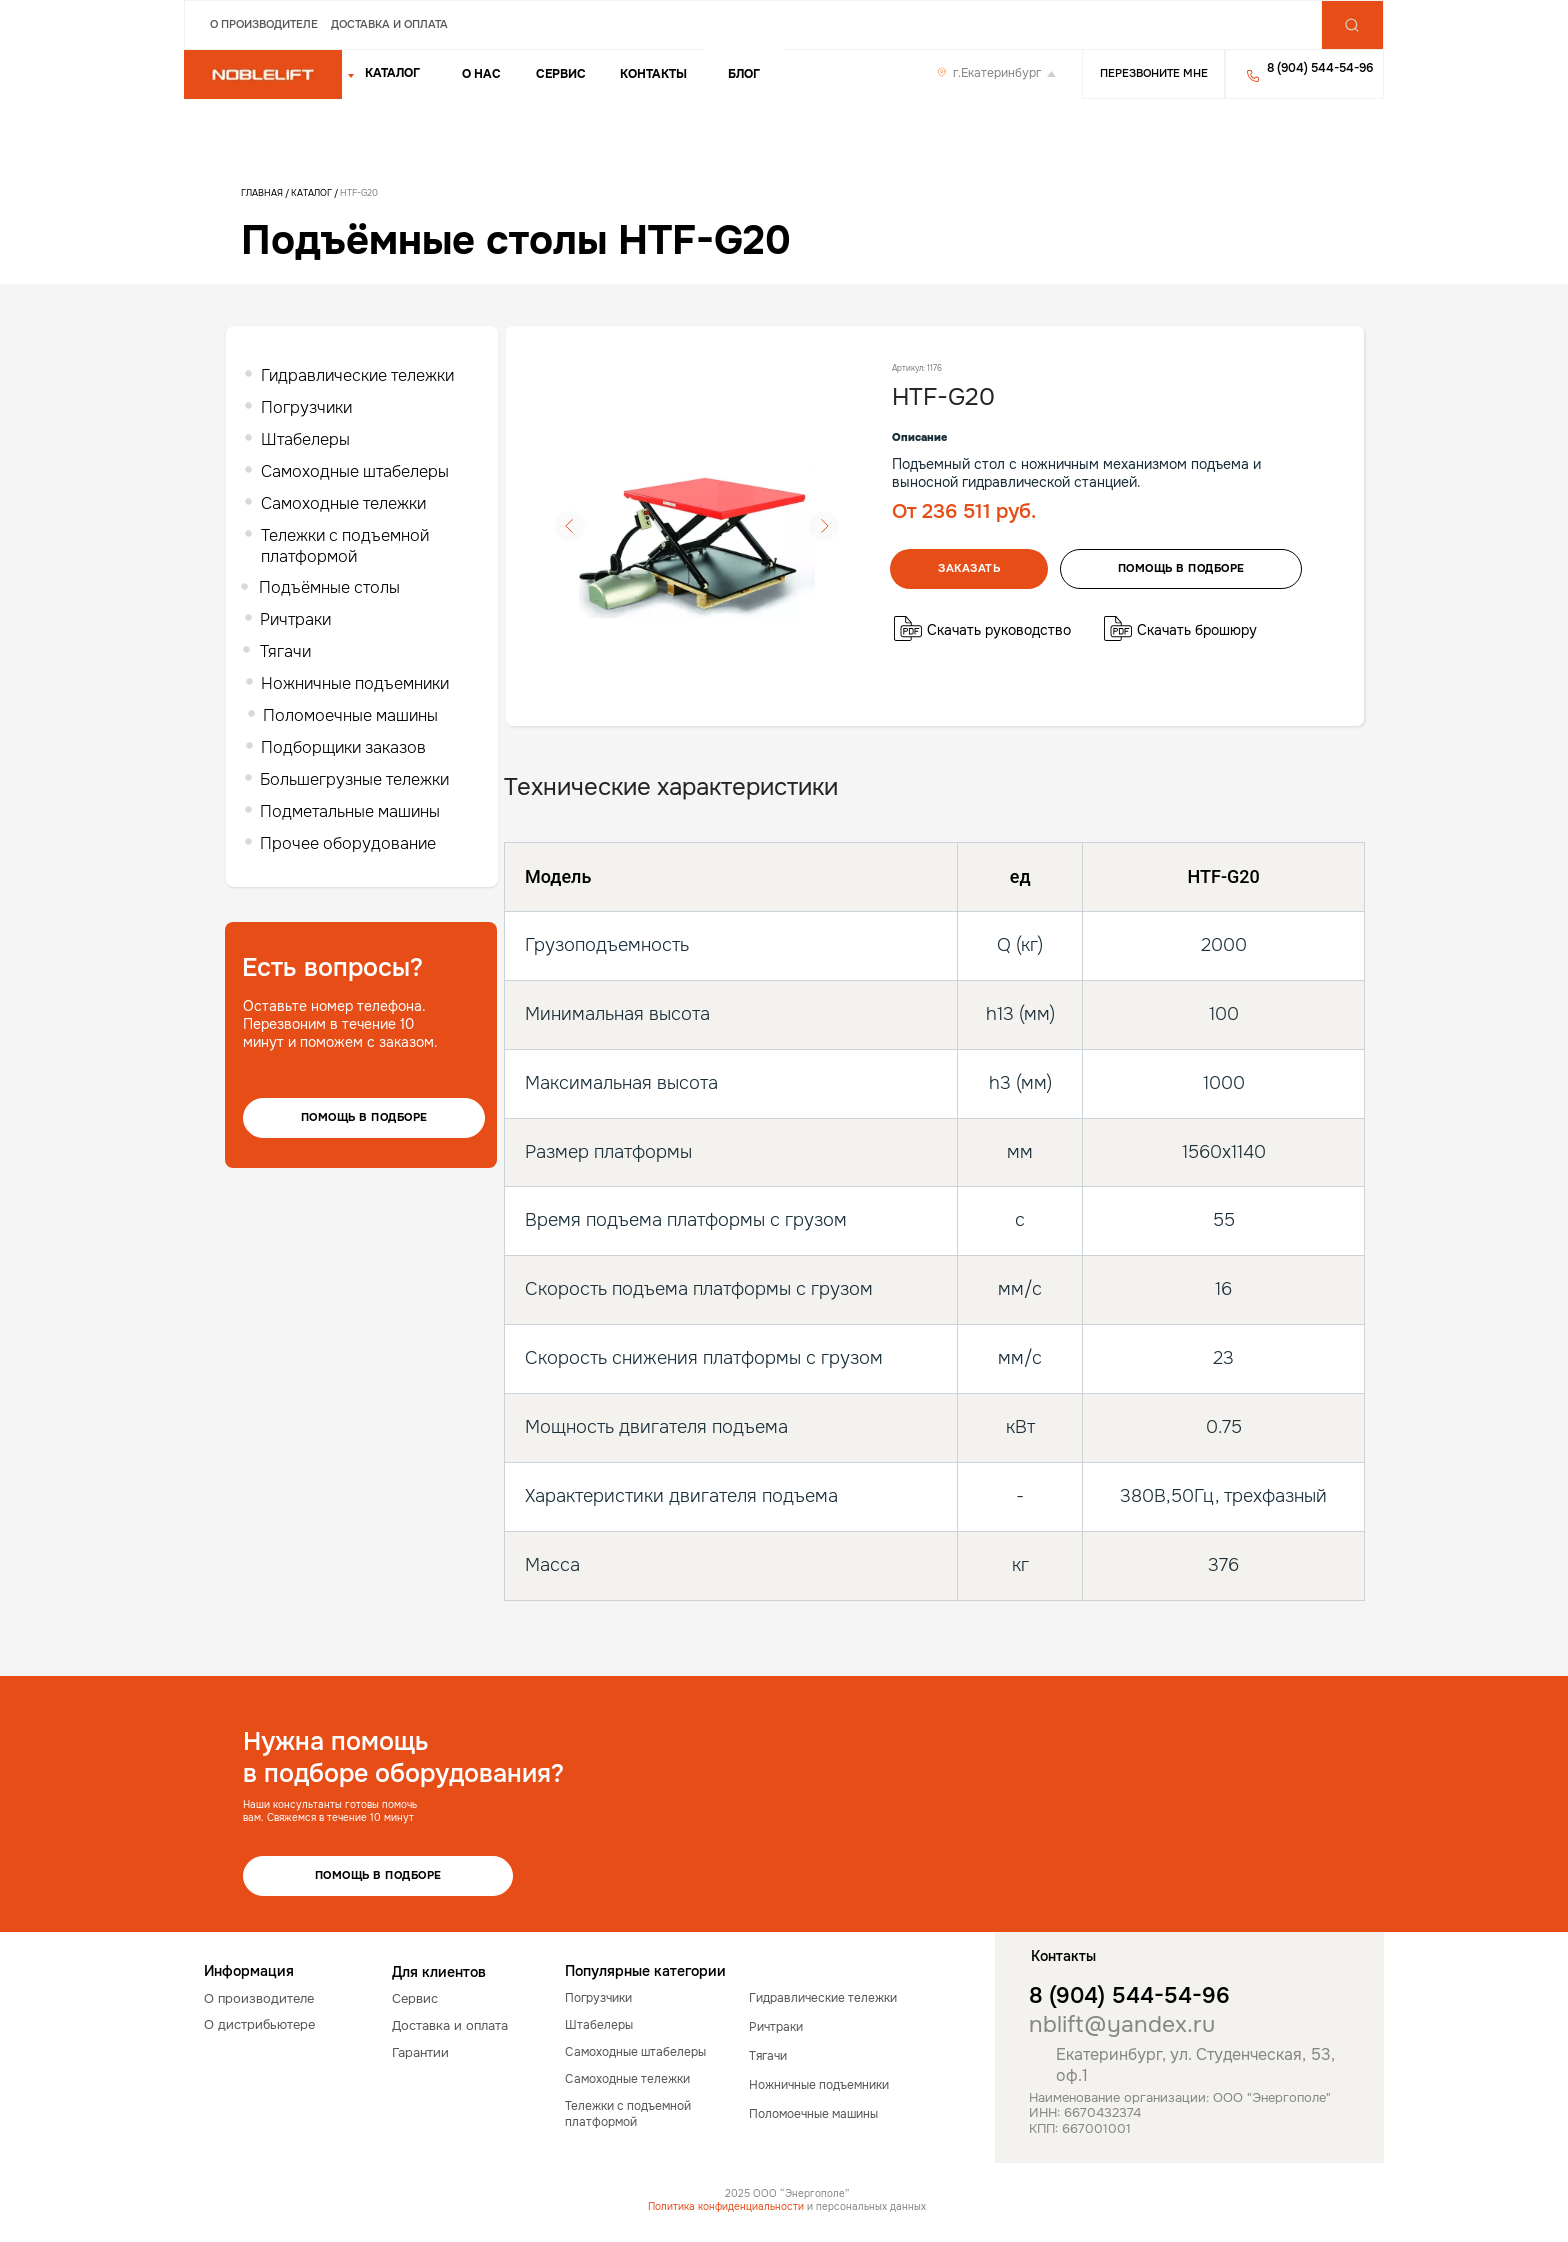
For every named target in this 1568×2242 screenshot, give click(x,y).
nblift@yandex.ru (1122, 2024)
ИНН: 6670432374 (1085, 2112)
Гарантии (420, 2052)
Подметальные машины (350, 811)
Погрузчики (306, 407)
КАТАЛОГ (392, 73)
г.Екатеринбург (997, 73)
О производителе (264, 24)
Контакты (653, 74)
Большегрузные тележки (354, 779)
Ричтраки (295, 619)
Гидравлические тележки (357, 375)
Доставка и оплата (389, 24)
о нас (481, 74)
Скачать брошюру (1197, 630)
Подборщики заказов (343, 747)
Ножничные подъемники (355, 683)
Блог (744, 74)
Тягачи (285, 651)
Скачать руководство (999, 630)
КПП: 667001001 (1080, 2128)
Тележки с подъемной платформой (345, 546)
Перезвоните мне (1154, 73)
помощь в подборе (1181, 568)
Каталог (312, 193)
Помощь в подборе (364, 1117)
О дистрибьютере (259, 2024)
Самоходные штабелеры (355, 471)
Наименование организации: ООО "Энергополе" (1180, 2097)
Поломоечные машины (350, 715)
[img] (263, 75)
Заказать (969, 568)
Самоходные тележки (343, 503)
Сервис (561, 74)
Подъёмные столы (329, 587)
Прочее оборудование (348, 843)
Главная (262, 193)
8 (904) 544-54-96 (1129, 1996)
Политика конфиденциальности (726, 2206)
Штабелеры (305, 439)
